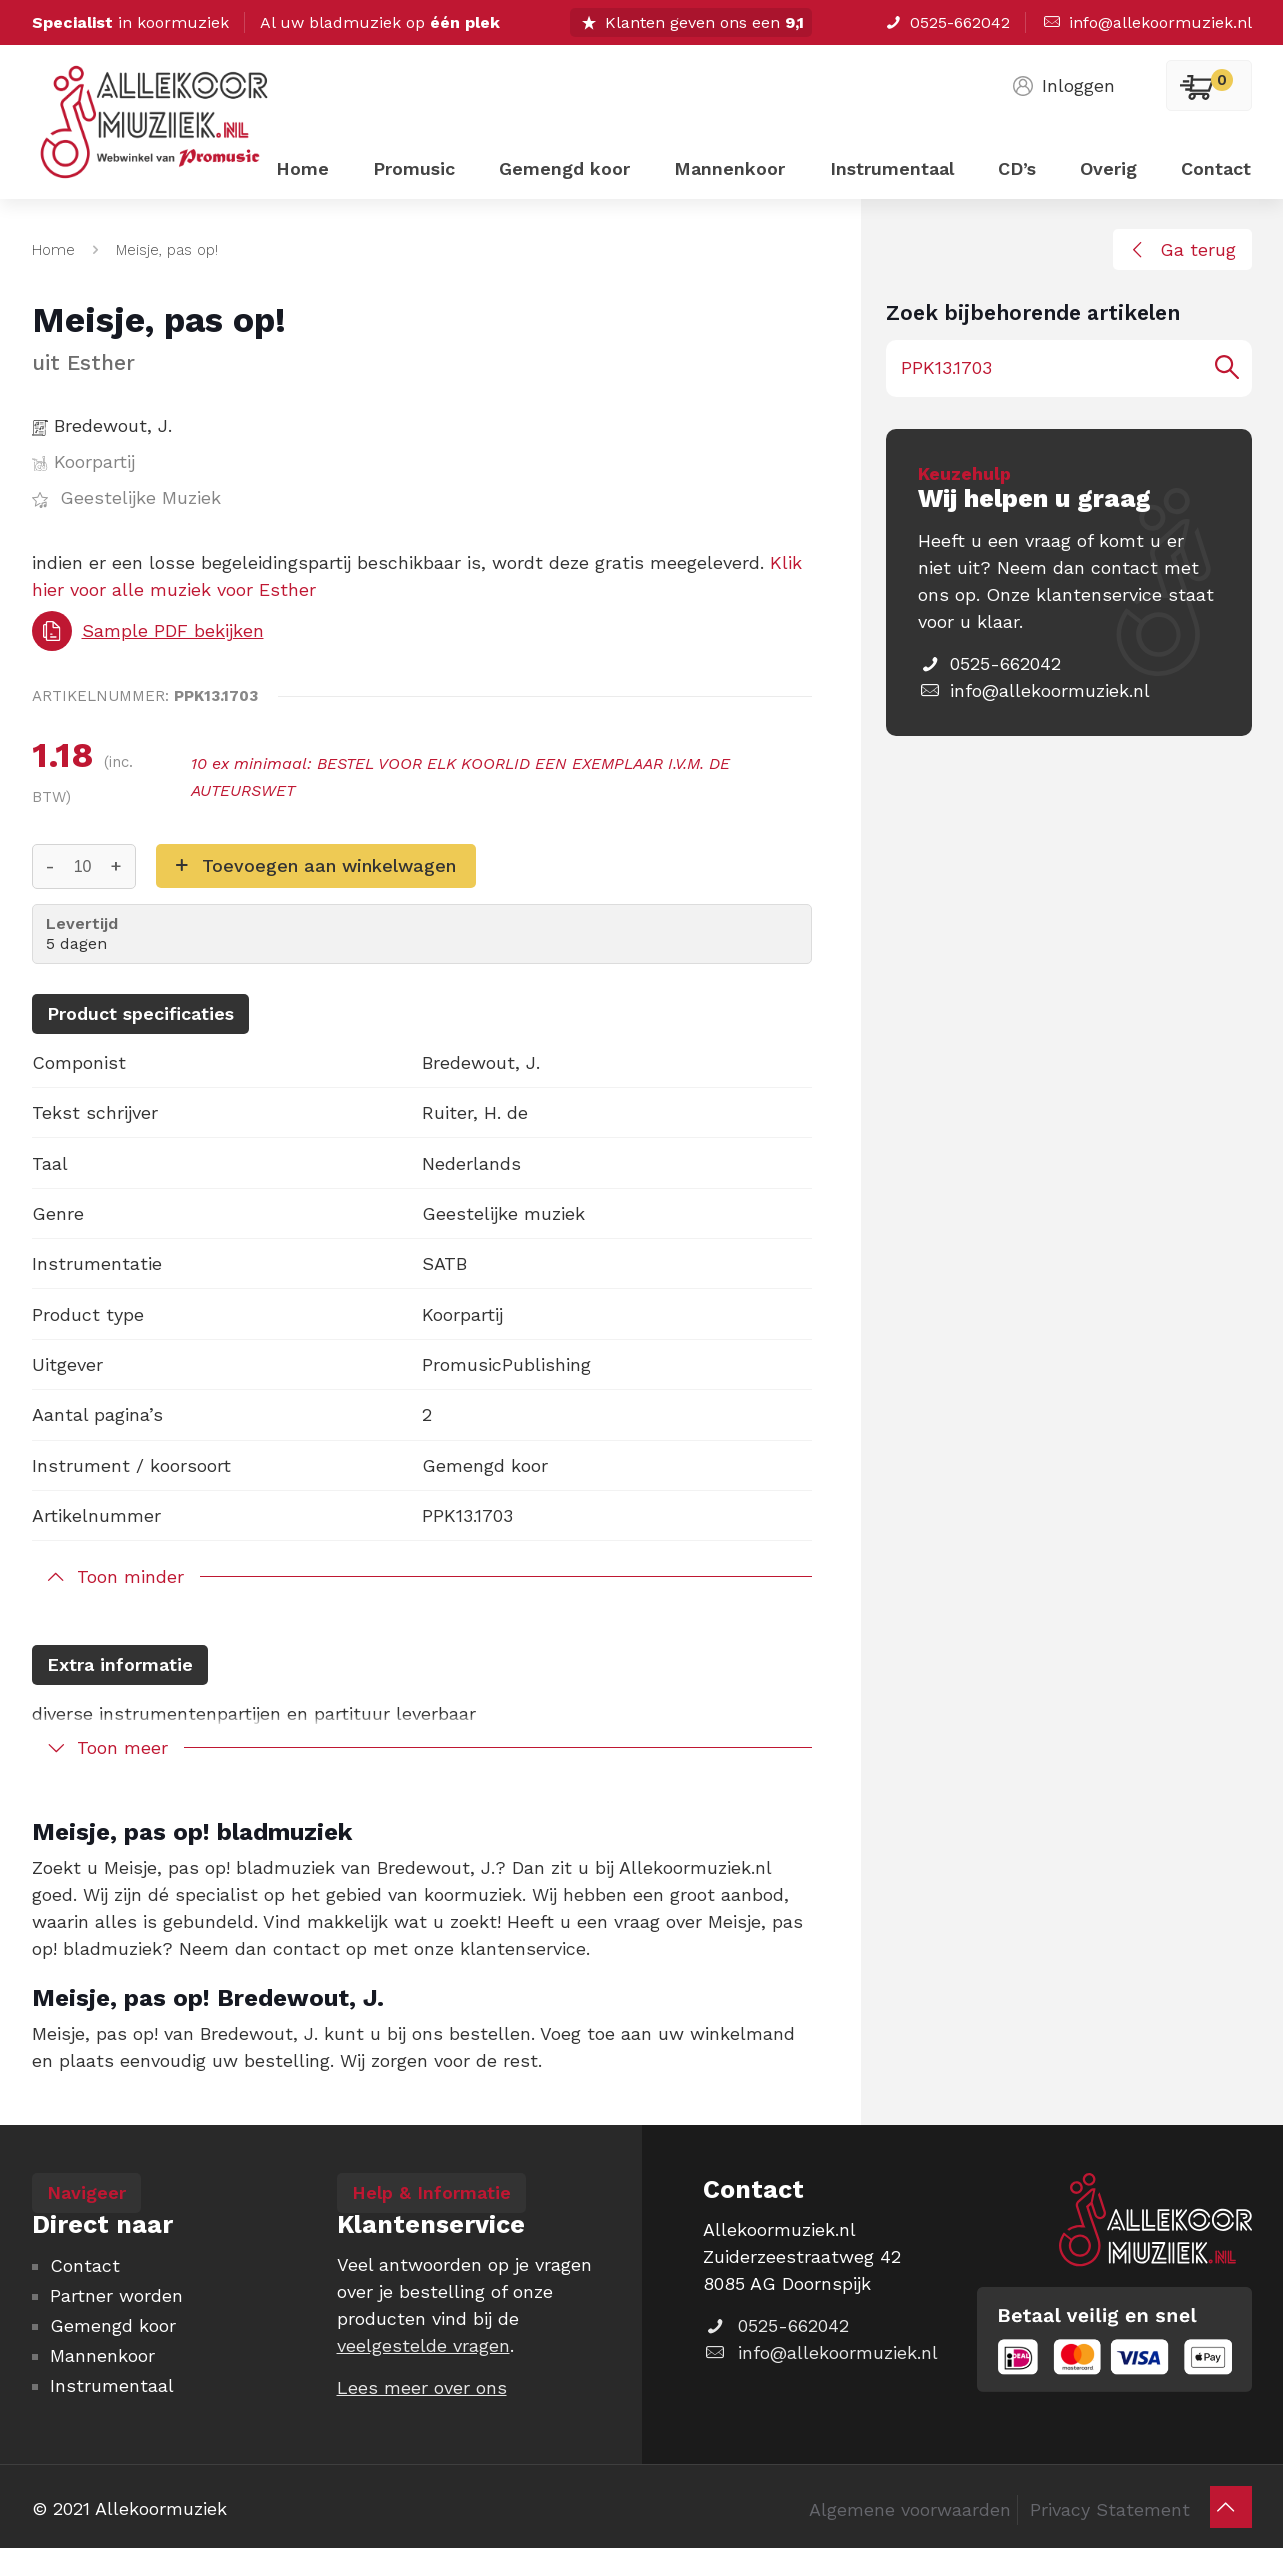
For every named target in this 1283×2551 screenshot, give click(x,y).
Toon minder (130, 1576)
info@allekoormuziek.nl (1146, 22)
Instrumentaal (112, 2385)
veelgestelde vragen (423, 2345)
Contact (85, 2265)
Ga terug (1179, 249)
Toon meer (122, 1747)
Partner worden (116, 2295)
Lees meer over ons (422, 2387)
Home (53, 250)
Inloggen (1062, 85)
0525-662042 (946, 22)
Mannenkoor (102, 2355)
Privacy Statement (1110, 2509)
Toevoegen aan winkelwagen (329, 865)
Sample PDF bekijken (148, 631)
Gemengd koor (113, 2325)
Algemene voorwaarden (910, 2509)
